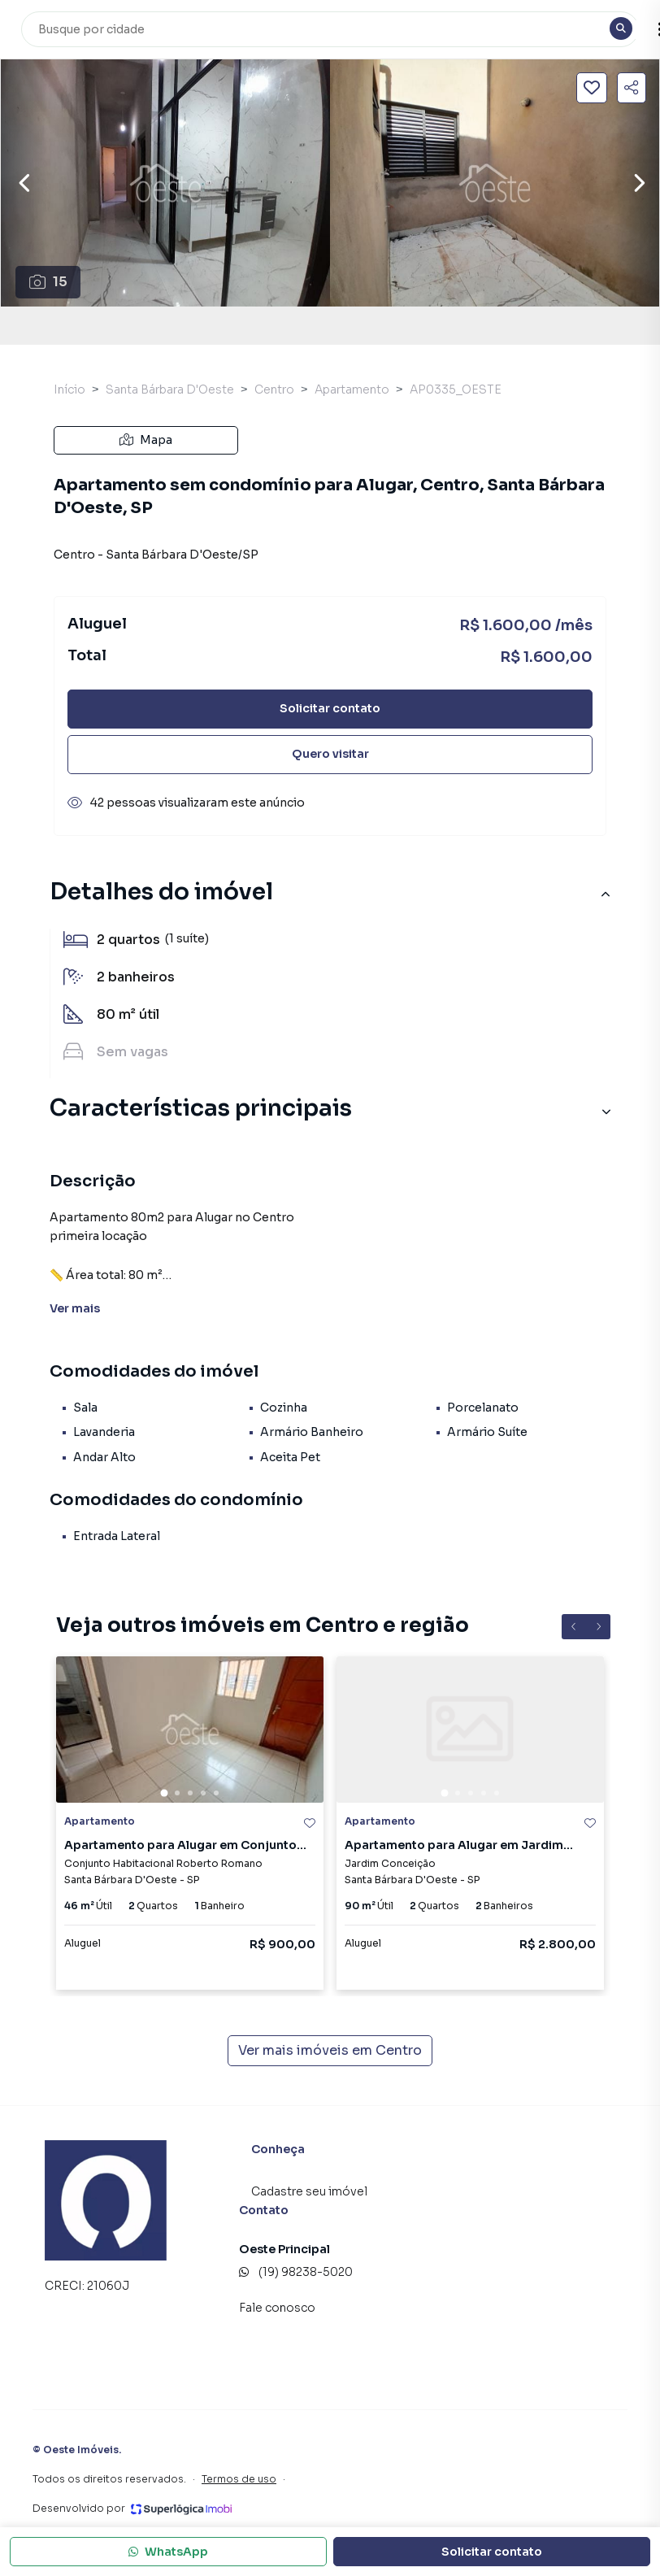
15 (48, 281)
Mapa (145, 440)
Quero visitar (330, 753)
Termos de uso (239, 2479)
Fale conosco (277, 2307)
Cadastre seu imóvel (309, 2191)
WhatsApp (168, 2551)
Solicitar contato (330, 708)
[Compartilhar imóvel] (631, 87)
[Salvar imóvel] (591, 87)
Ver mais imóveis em (330, 2050)
